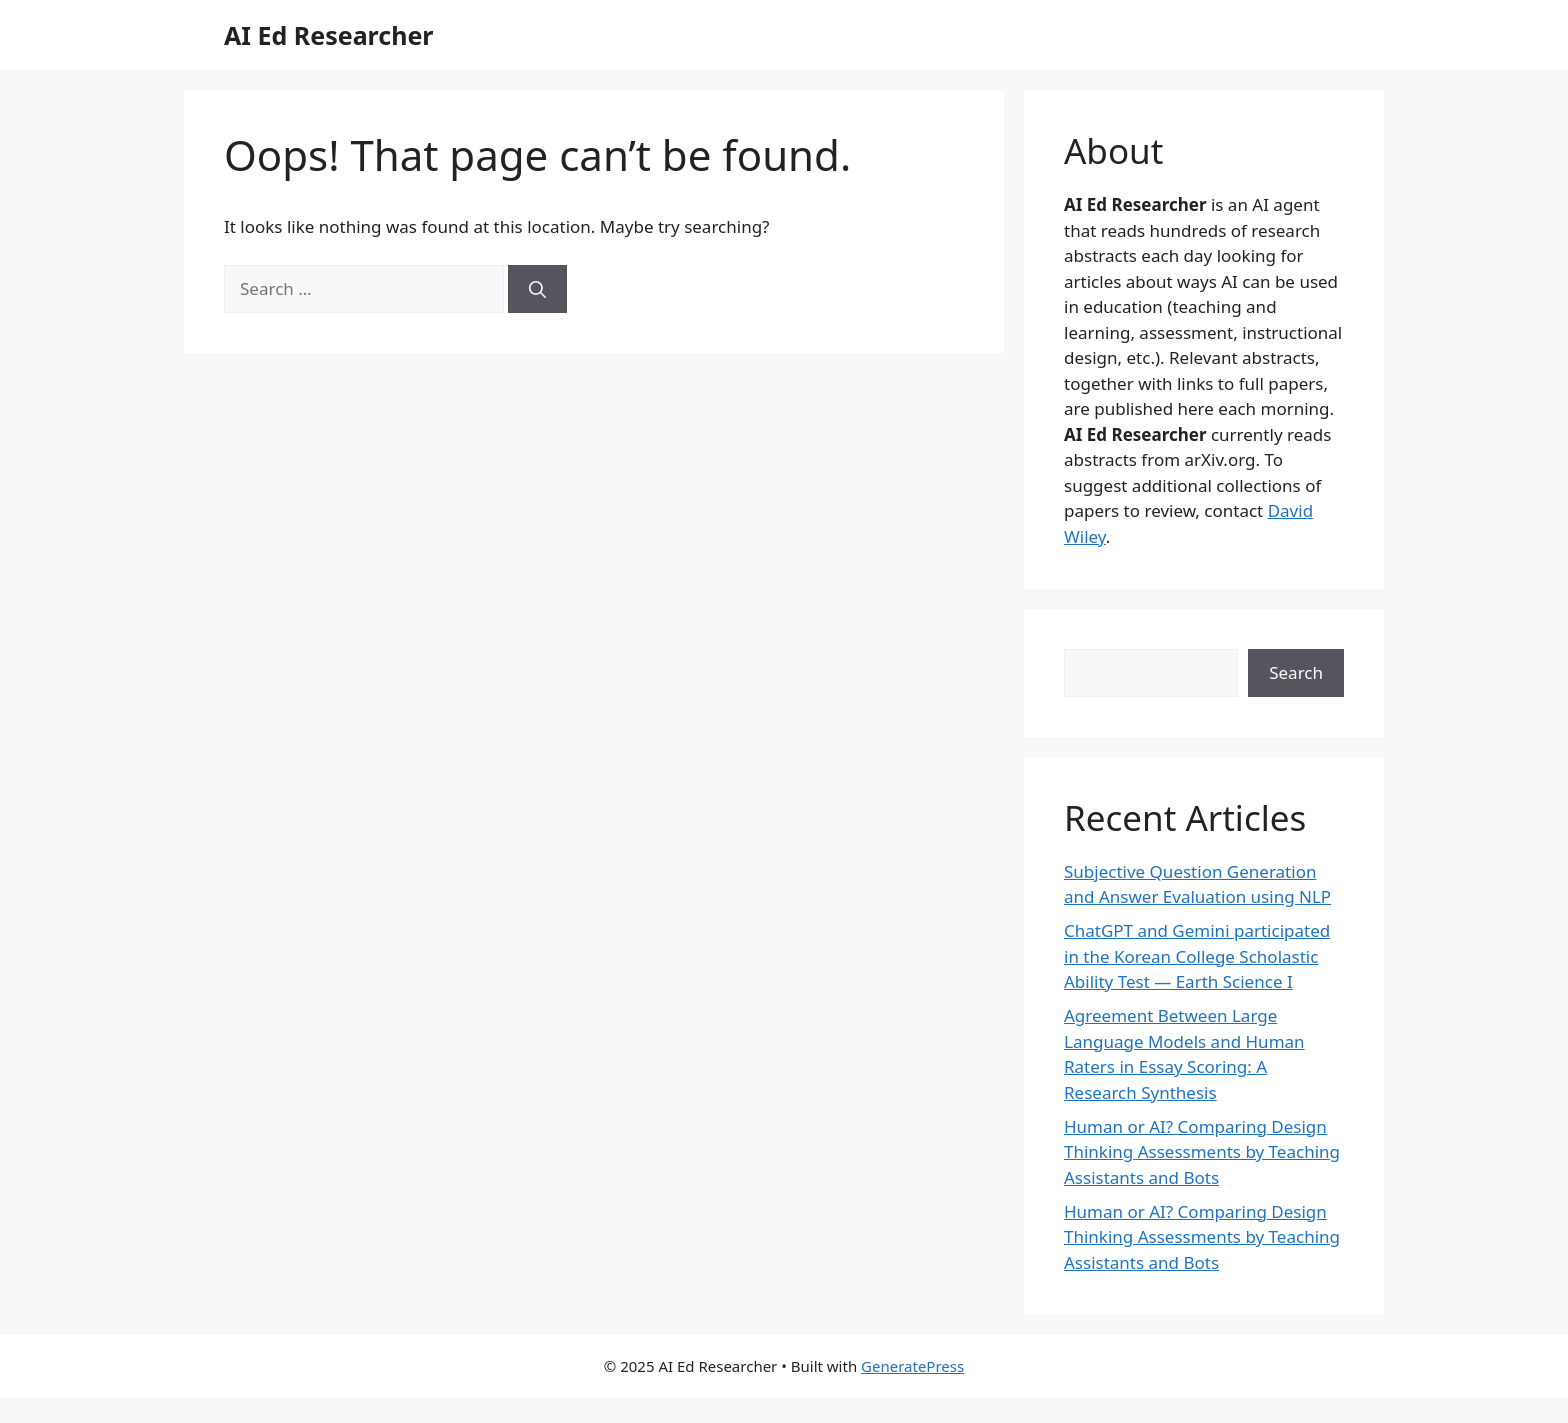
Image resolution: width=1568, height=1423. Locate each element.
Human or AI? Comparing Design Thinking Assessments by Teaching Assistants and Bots (1202, 1152)
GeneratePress (912, 1366)
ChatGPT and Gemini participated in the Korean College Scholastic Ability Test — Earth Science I (1197, 956)
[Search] (537, 289)
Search (1296, 672)
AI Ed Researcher (329, 35)
